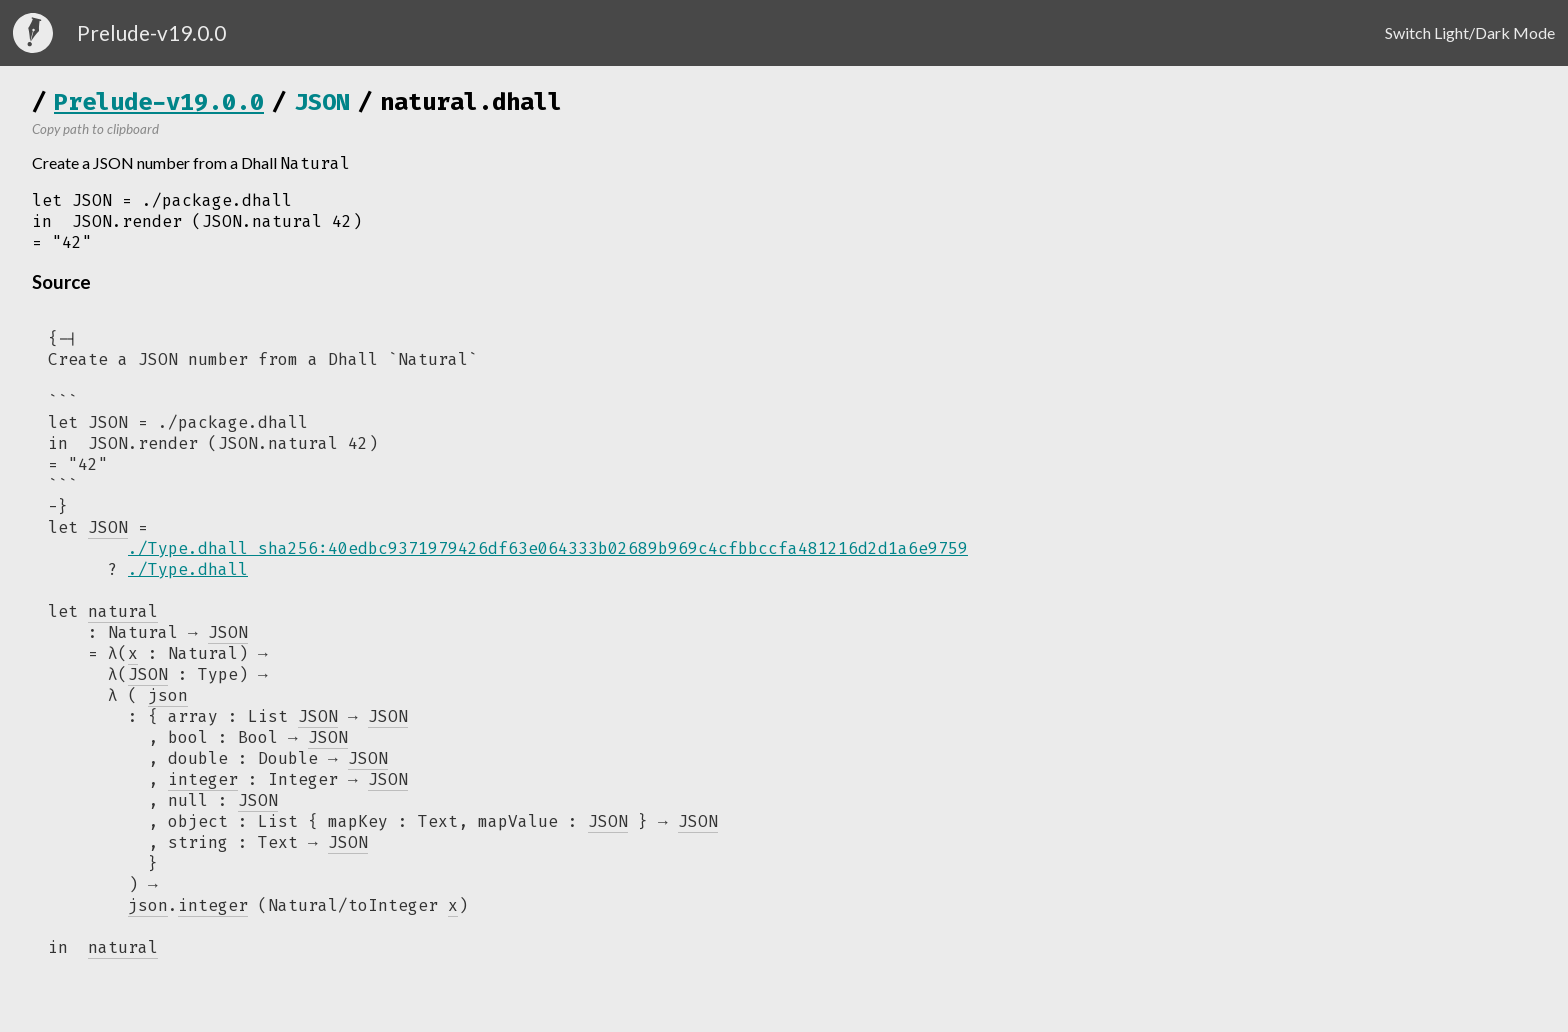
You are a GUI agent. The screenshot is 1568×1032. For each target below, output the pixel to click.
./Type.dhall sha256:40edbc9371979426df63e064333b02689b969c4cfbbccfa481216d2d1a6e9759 (548, 548)
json (148, 915)
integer (213, 915)
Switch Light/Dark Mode (1470, 32)
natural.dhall (471, 102)
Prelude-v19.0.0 (159, 102)
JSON (322, 102)
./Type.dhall (188, 569)
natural (123, 957)
